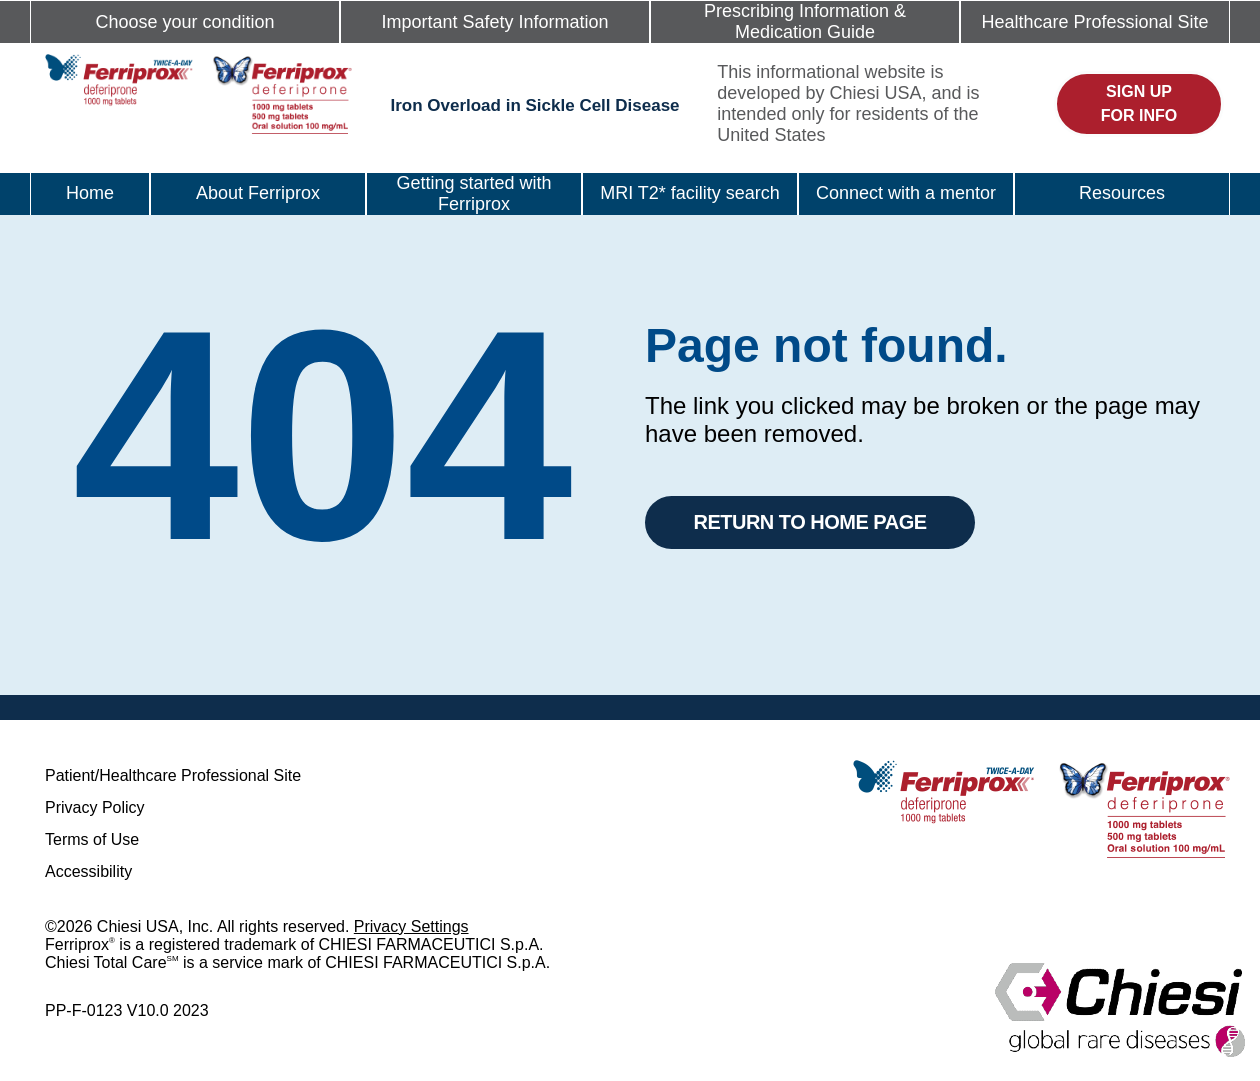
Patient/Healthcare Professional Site (173, 775)
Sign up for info (1139, 103)
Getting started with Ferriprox (473, 193)
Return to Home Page (809, 522)
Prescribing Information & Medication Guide (805, 21)
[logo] (198, 92)
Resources (1122, 193)
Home (90, 193)
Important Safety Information (494, 22)
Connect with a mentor (906, 193)
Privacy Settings (411, 926)
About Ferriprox (258, 193)
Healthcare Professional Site (1094, 22)
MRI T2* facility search (690, 193)
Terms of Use (92, 839)
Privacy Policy (95, 807)
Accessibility (88, 871)
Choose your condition (184, 22)
